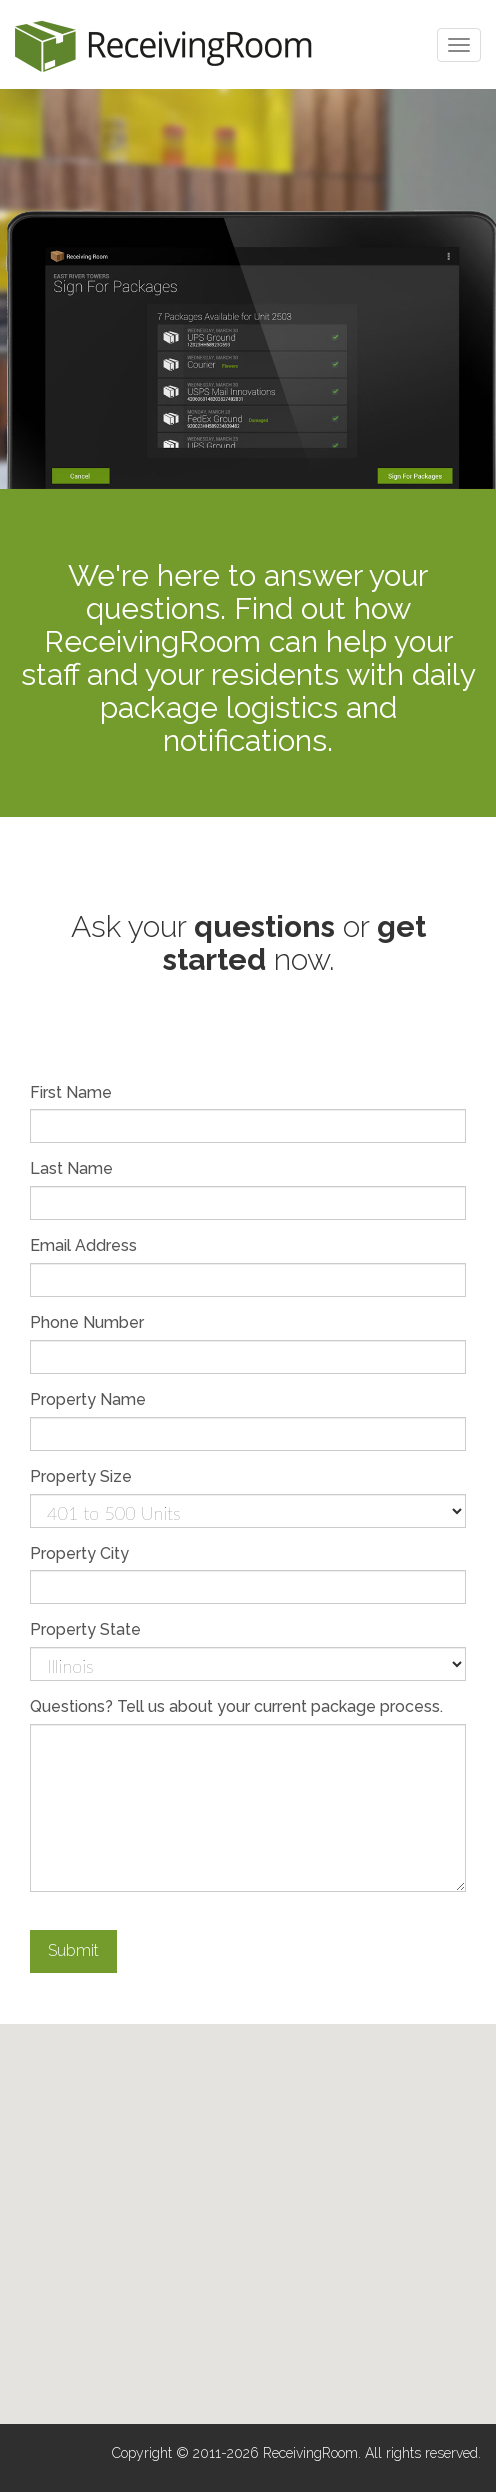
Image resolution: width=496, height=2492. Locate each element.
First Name (71, 1092)
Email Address (83, 1245)
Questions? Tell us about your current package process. (236, 1706)
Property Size (81, 1476)
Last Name (71, 1168)
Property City (79, 1553)
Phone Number (87, 1322)
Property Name (88, 1399)
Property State (85, 1629)
